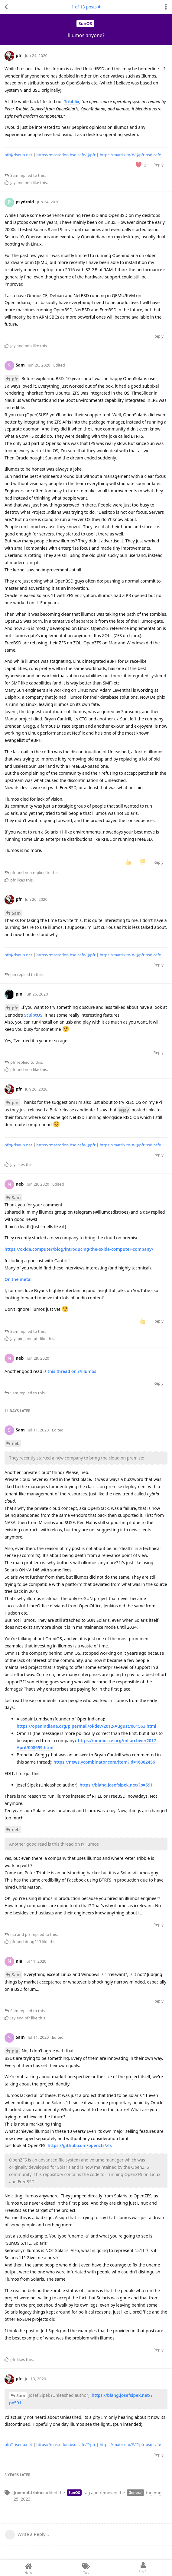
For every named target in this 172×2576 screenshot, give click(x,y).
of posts (85, 7)
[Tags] (86, 2568)
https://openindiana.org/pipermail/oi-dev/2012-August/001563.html (86, 1726)
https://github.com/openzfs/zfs (80, 2145)
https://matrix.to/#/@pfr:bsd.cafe (130, 154)
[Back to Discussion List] (6, 7)
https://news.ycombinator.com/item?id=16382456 (104, 1762)
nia (15, 2051)
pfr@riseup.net (18, 154)
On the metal (18, 1279)
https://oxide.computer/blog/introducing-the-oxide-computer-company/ (79, 1249)
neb (16, 1443)
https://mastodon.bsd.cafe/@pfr (66, 154)
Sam (16, 913)
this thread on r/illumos (71, 1371)
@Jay (124, 1110)
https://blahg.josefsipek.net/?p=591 (116, 1785)
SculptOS (33, 1015)
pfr (15, 379)
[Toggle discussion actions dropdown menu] (166, 7)
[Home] (28, 2568)
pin (15, 1102)
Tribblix (72, 101)
